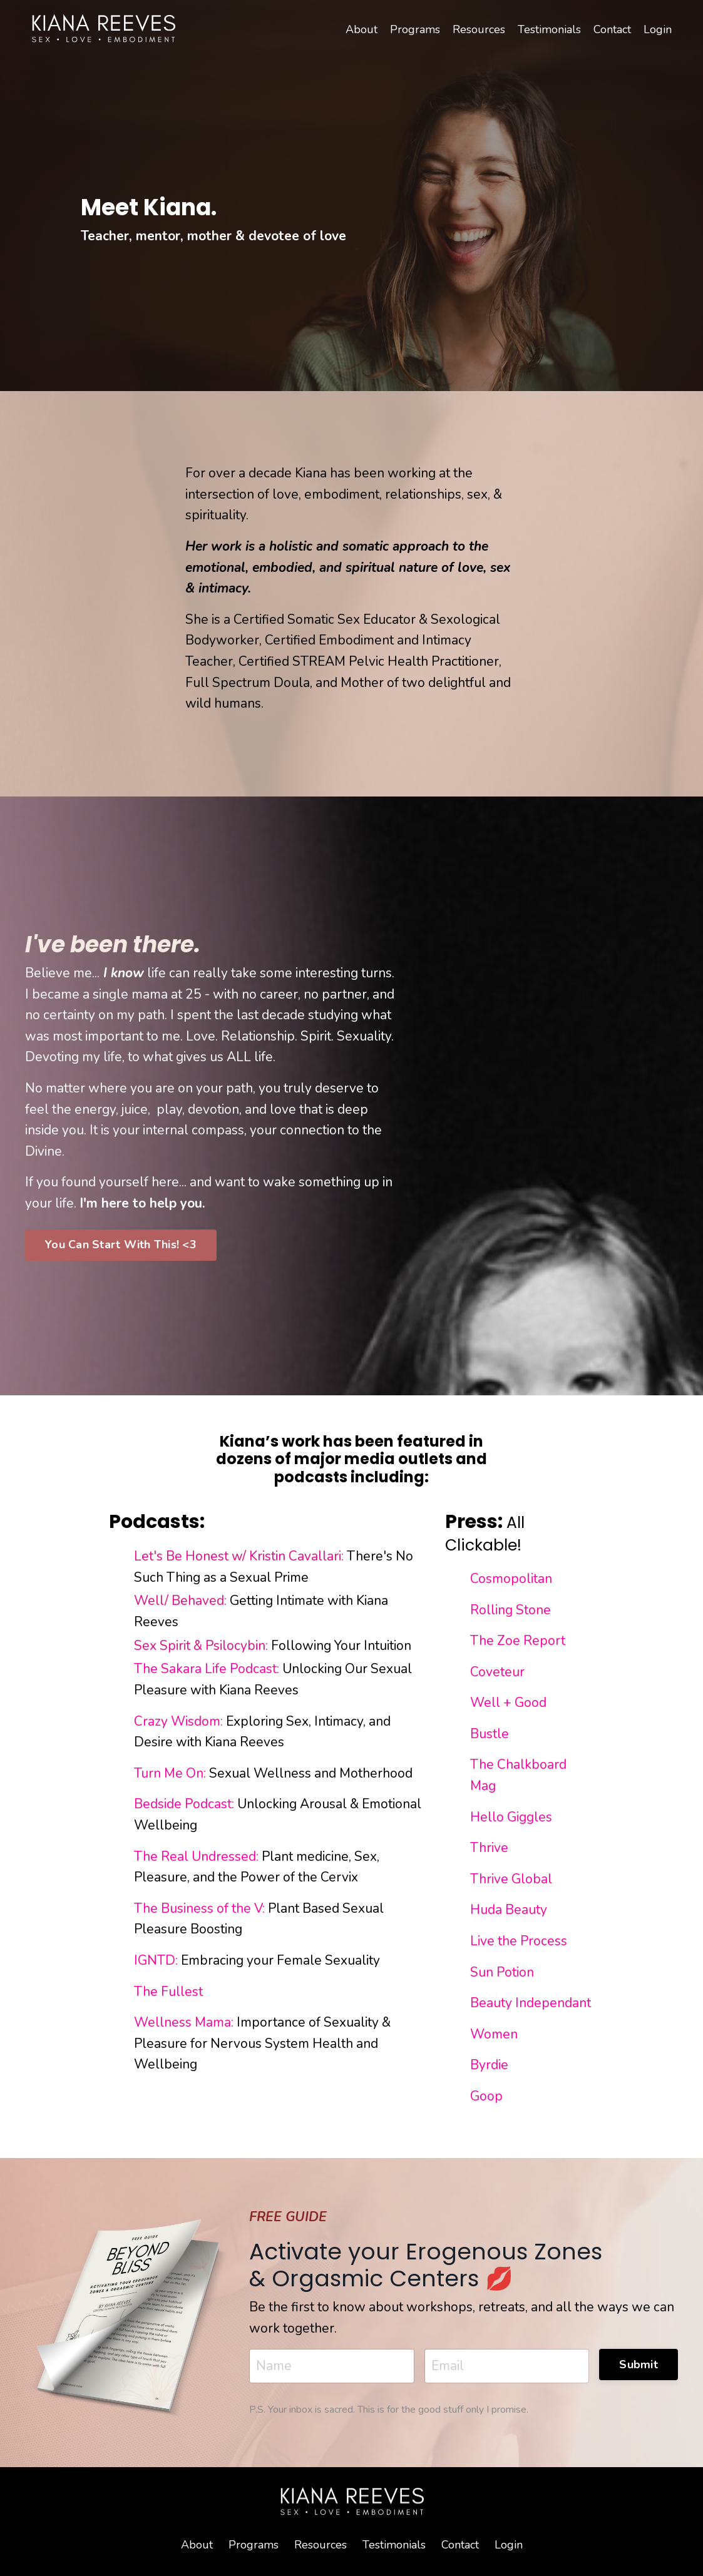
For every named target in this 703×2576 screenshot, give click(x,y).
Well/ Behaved (179, 1600)
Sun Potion (502, 1972)
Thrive (489, 1847)
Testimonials (549, 29)
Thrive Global (511, 1879)
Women (494, 2034)
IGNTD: (156, 1960)
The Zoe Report (517, 1640)
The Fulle (163, 1991)
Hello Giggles (512, 1817)
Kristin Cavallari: (296, 1556)
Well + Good (510, 1702)
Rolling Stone (510, 1610)
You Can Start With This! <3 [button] (121, 1244)
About (361, 29)
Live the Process (518, 1941)
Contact (612, 29)
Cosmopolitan (512, 1578)
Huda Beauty (510, 1909)
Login (658, 29)
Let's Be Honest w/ (191, 1556)
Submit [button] (638, 2364)
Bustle (491, 1734)
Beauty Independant (532, 2003)
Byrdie (489, 2065)
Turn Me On (168, 1773)
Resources (479, 29)
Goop (486, 2096)
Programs (415, 29)
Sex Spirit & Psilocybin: (201, 1645)
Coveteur (497, 1672)
